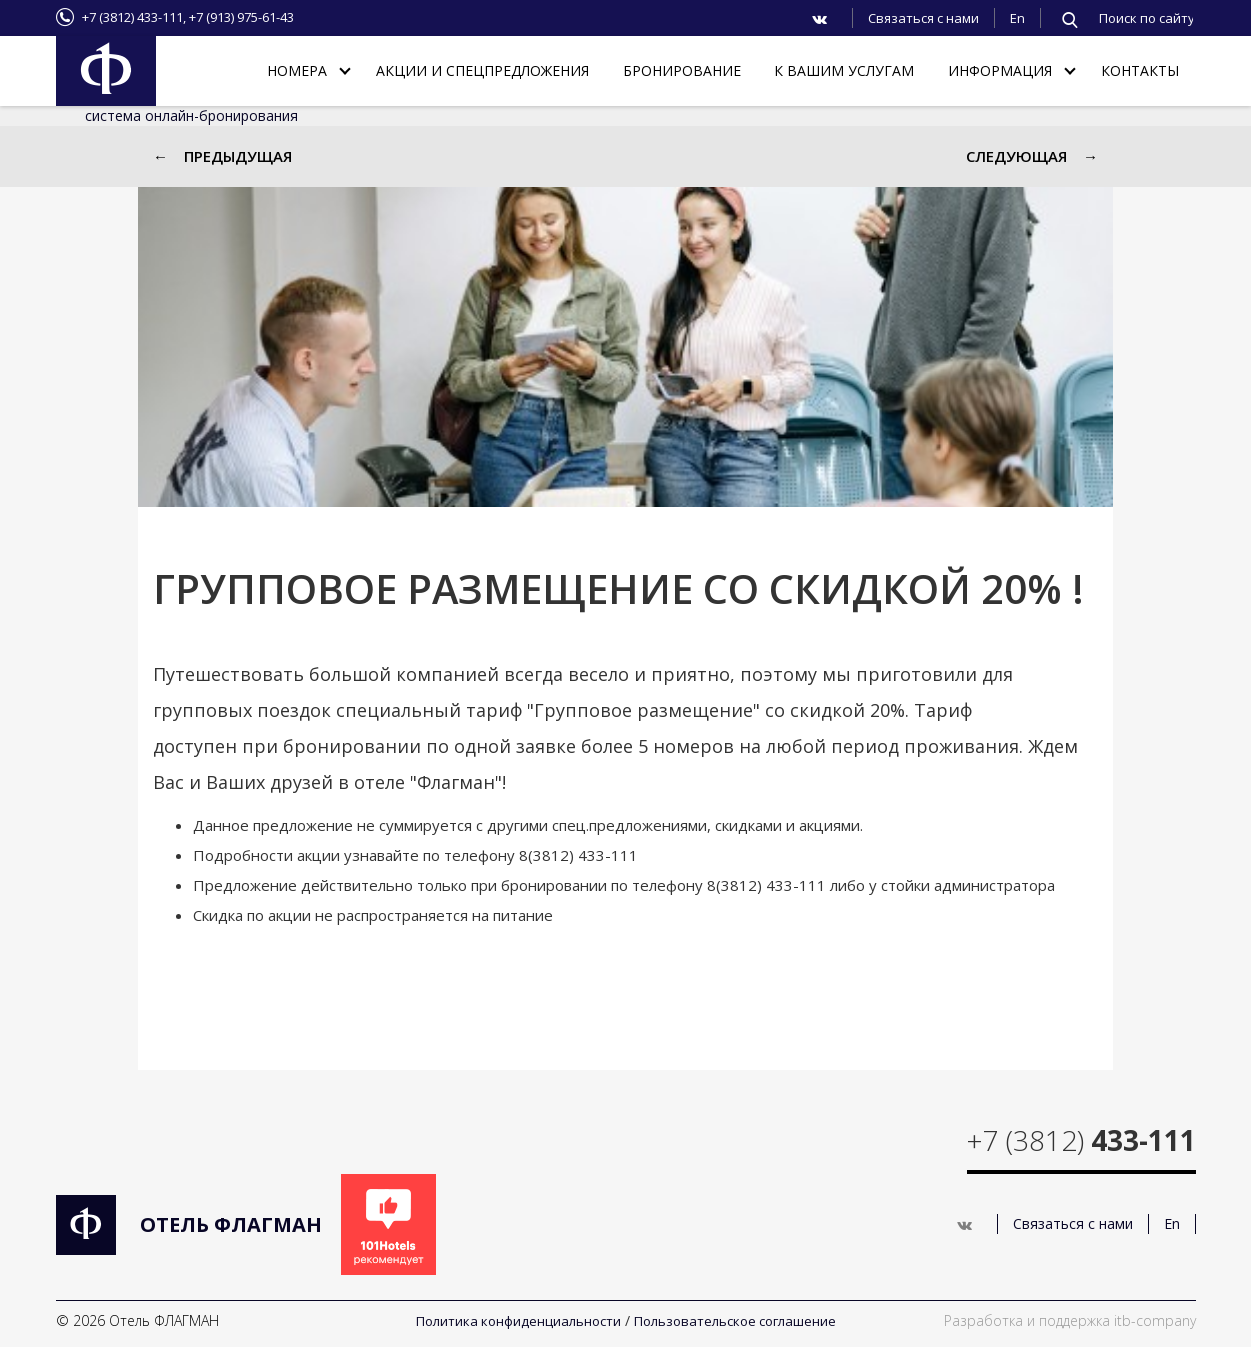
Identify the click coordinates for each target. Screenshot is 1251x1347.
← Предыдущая (222, 156)
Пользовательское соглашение (735, 1321)
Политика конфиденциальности (518, 1321)
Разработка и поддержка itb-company (1070, 1320)
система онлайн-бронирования (191, 115)
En (1017, 18)
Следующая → (1032, 156)
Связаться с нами (923, 18)
